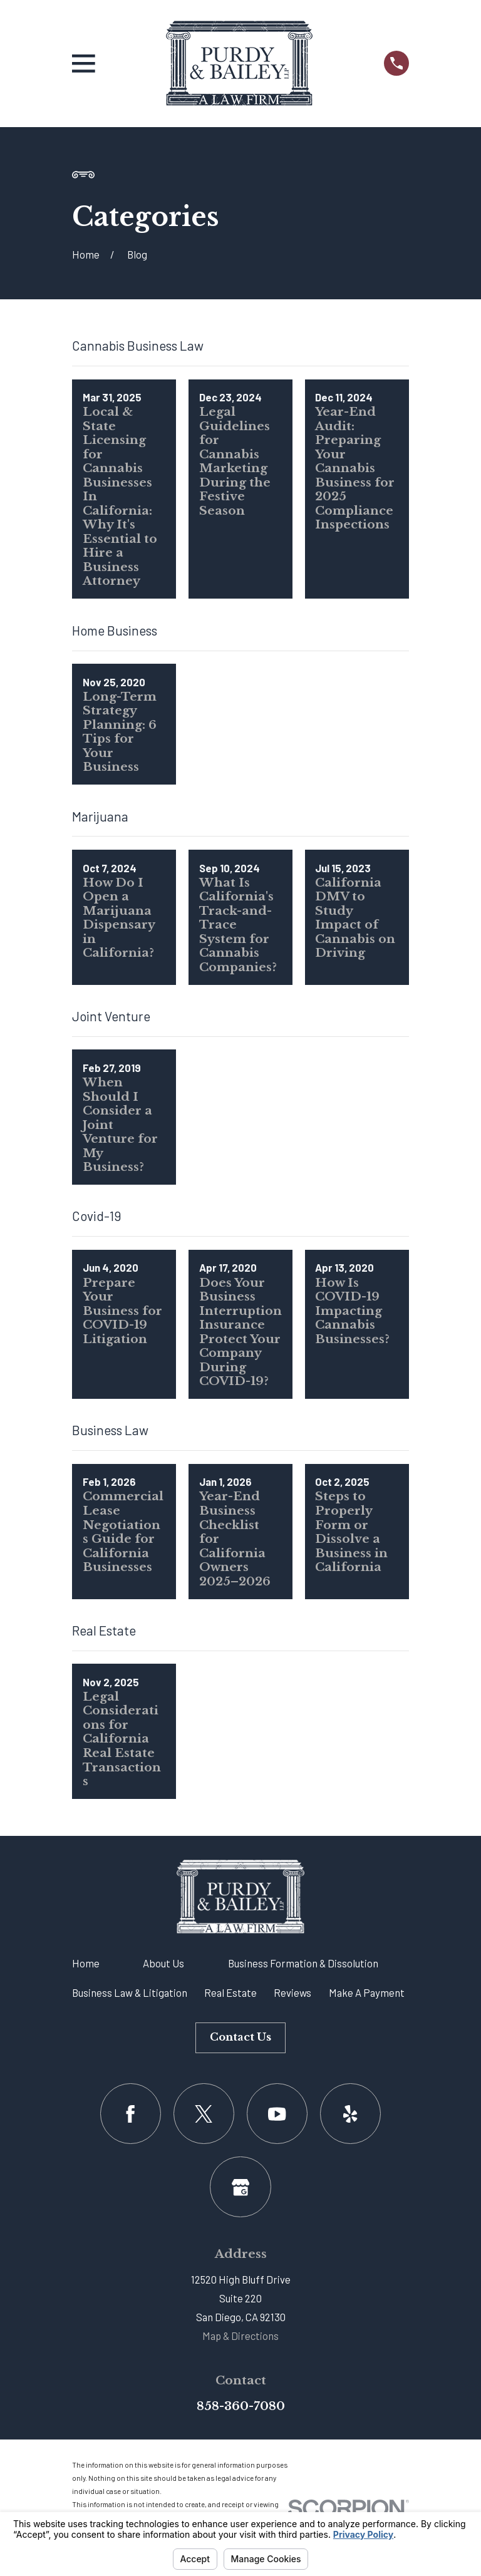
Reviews (292, 1992)
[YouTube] (277, 2113)
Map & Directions (240, 2335)
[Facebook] (130, 2113)
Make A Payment (367, 1992)
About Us (163, 1963)
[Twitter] (203, 2113)
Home (86, 1963)
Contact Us (240, 2037)
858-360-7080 (241, 2406)
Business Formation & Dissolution (303, 1963)
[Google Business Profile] (240, 2186)
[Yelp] (350, 2113)
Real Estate (230, 1992)
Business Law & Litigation (129, 1992)
